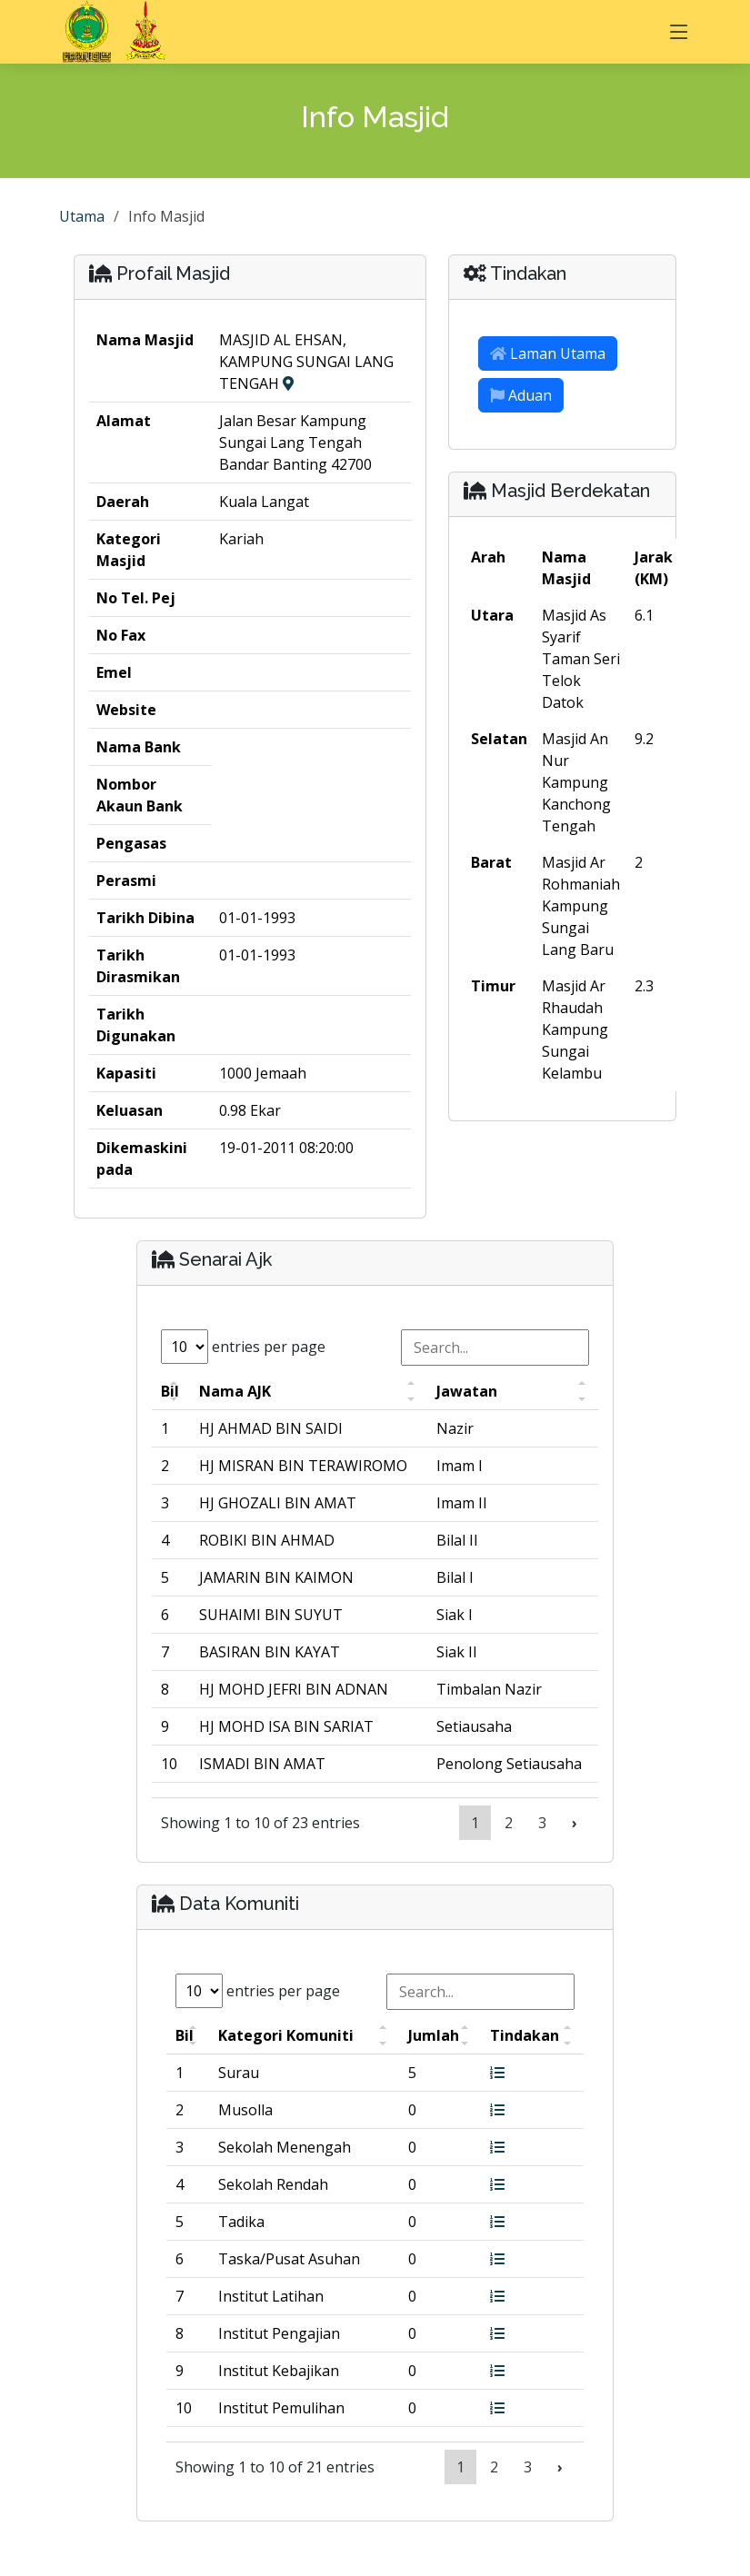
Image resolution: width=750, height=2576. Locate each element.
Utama (82, 216)
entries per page (243, 1346)
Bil (170, 1391)
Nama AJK (235, 1391)
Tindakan (524, 2035)
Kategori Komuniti (286, 2035)
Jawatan (466, 1391)
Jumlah (433, 2035)
